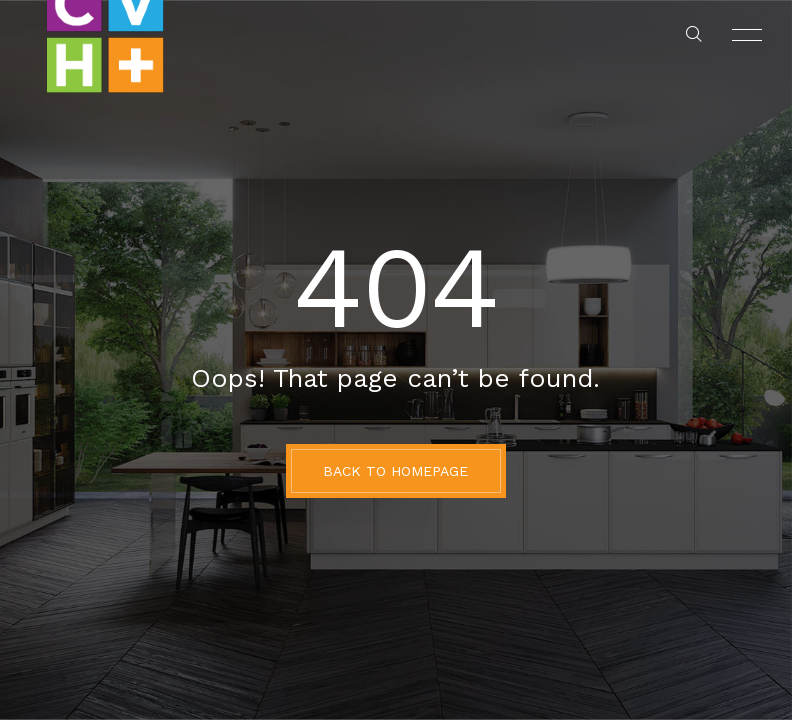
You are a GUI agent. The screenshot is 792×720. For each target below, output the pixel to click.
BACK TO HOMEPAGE (395, 471)
